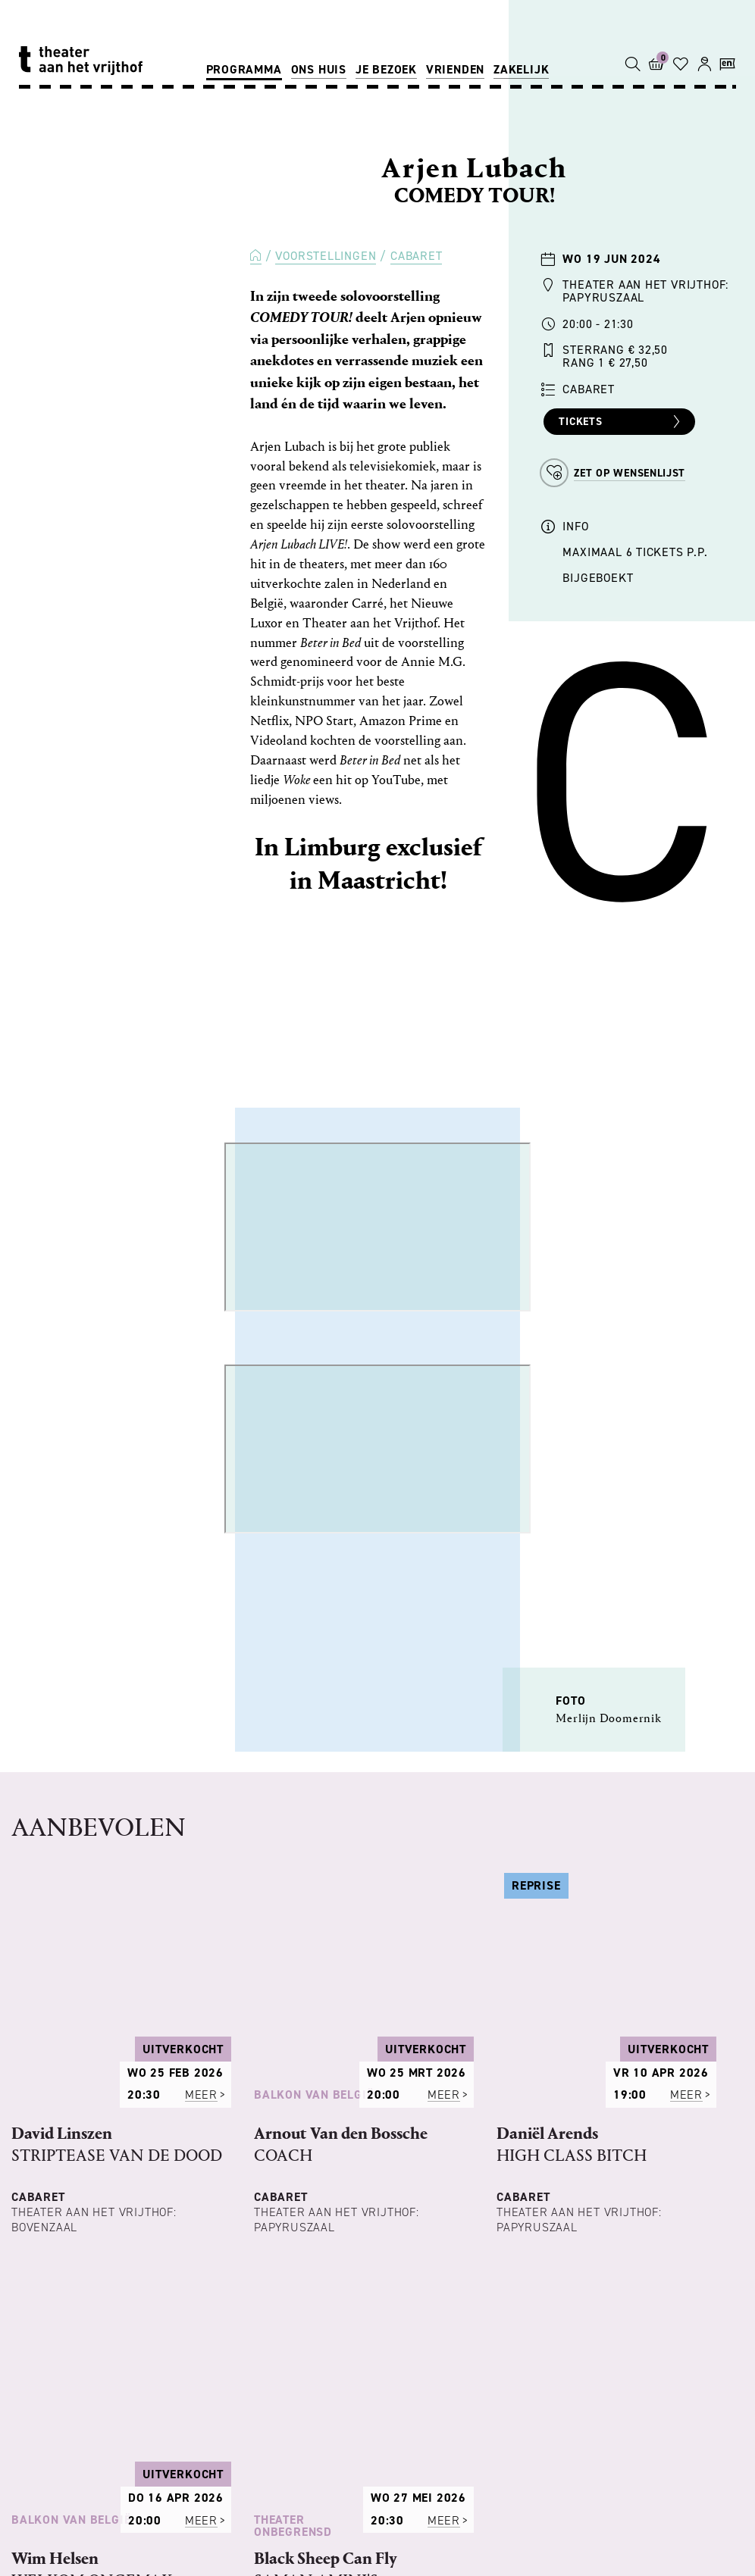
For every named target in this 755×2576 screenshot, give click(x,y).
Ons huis (318, 69)
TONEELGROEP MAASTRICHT (354, 2477)
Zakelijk (521, 69)
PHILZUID (231, 2477)
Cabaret (416, 256)
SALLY (228, 2497)
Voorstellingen (325, 256)
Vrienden (455, 69)
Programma (244, 69)
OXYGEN (284, 2497)
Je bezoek (386, 69)
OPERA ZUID (484, 2477)
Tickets (621, 422)
